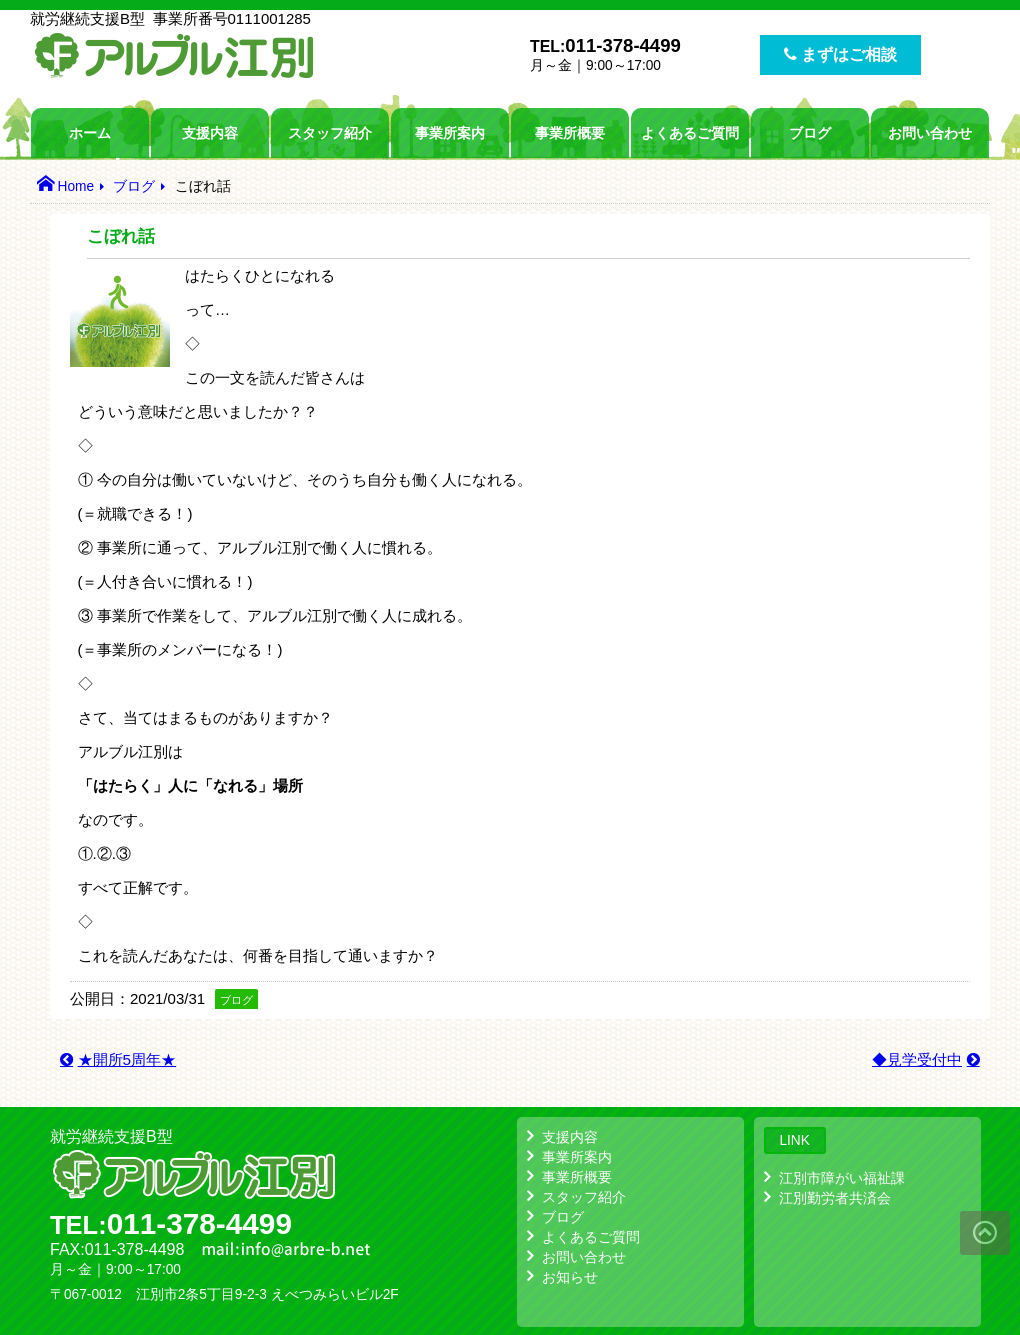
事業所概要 (570, 133)
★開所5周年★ (127, 1059)
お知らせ (570, 1277)
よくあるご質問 (690, 133)
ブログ (810, 133)
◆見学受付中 (917, 1059)
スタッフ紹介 (330, 133)
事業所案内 (450, 133)
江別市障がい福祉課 (842, 1178)
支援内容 (210, 133)
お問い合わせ (930, 133)
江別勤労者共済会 (835, 1198)
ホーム (90, 133)
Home (75, 186)
